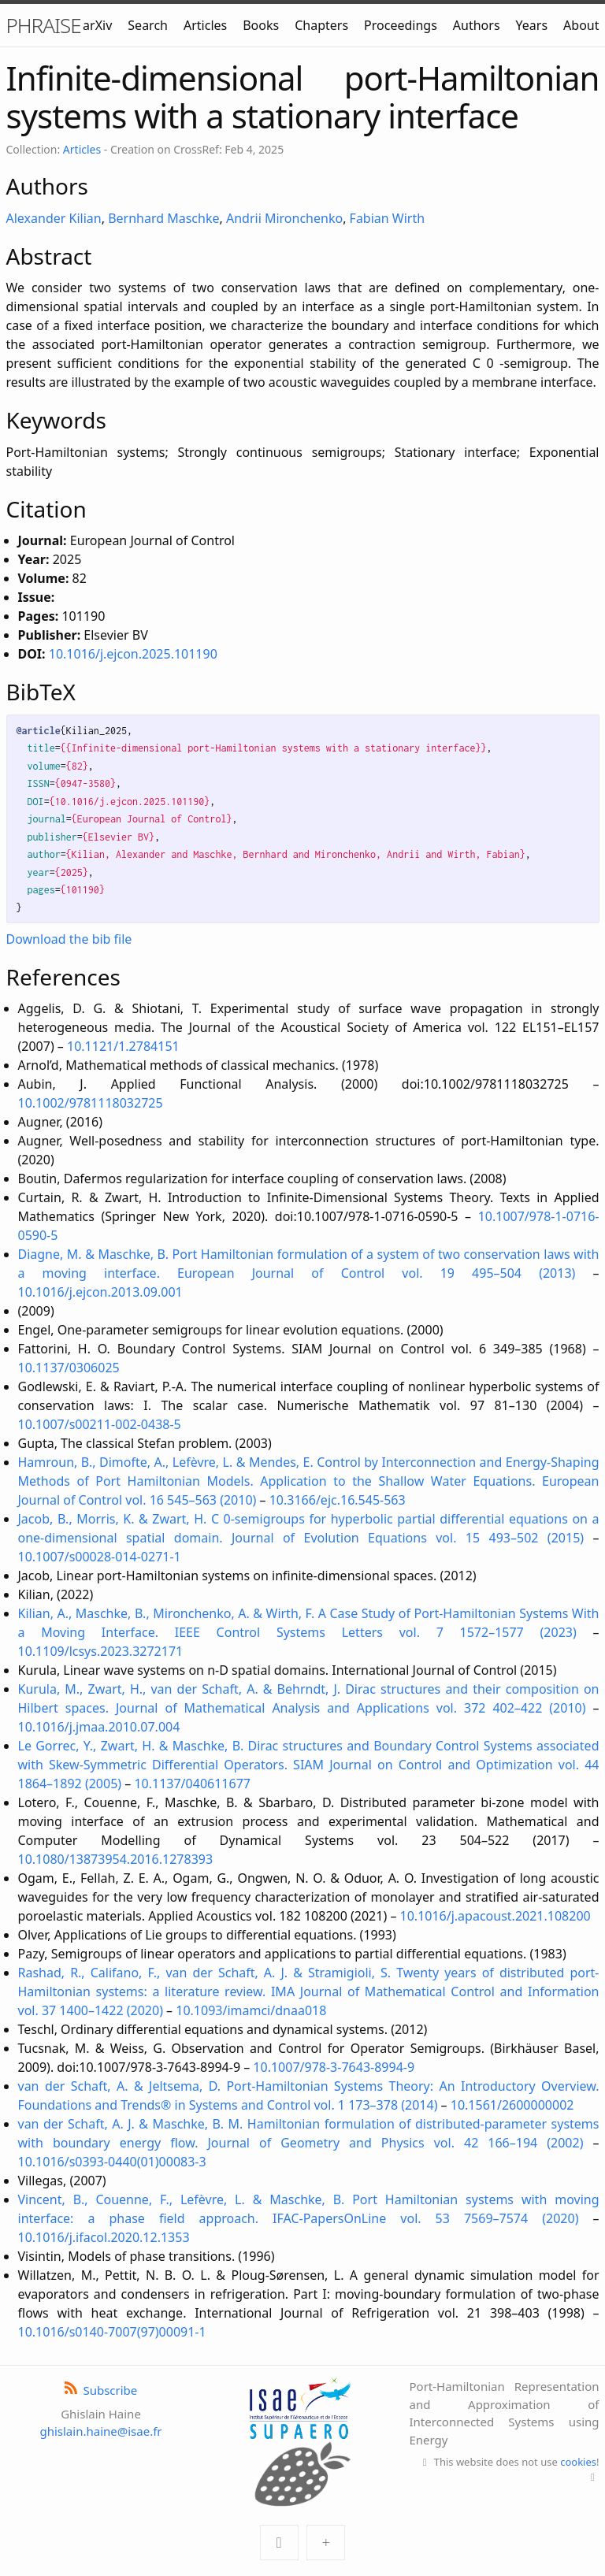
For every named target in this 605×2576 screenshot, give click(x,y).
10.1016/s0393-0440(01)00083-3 (112, 2161)
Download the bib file (69, 939)
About (581, 25)
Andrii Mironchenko (284, 218)
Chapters (321, 25)
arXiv (97, 25)
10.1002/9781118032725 (90, 1103)
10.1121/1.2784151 (123, 1046)
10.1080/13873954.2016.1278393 (115, 1859)
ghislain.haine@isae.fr (100, 2431)
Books (261, 25)
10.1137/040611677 (192, 1783)
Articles (205, 25)
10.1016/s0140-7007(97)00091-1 (112, 2331)
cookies (578, 2462)
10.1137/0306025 (69, 1367)
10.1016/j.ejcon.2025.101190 (133, 654)
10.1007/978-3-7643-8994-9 (333, 2067)
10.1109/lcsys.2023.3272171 (101, 1651)
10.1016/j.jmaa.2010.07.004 (99, 1726)
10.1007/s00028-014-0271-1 (99, 1556)
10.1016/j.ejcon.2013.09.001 (100, 1292)
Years (532, 25)
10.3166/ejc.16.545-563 (337, 1500)
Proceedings (400, 25)
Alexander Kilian (54, 218)
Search (148, 25)
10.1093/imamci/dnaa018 (251, 2010)
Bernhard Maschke (163, 218)
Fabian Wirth (387, 218)
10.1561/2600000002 (512, 2105)
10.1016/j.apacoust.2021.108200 (495, 1916)
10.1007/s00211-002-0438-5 (99, 1424)
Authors (476, 25)
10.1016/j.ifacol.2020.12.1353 (104, 2237)
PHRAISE (43, 25)
